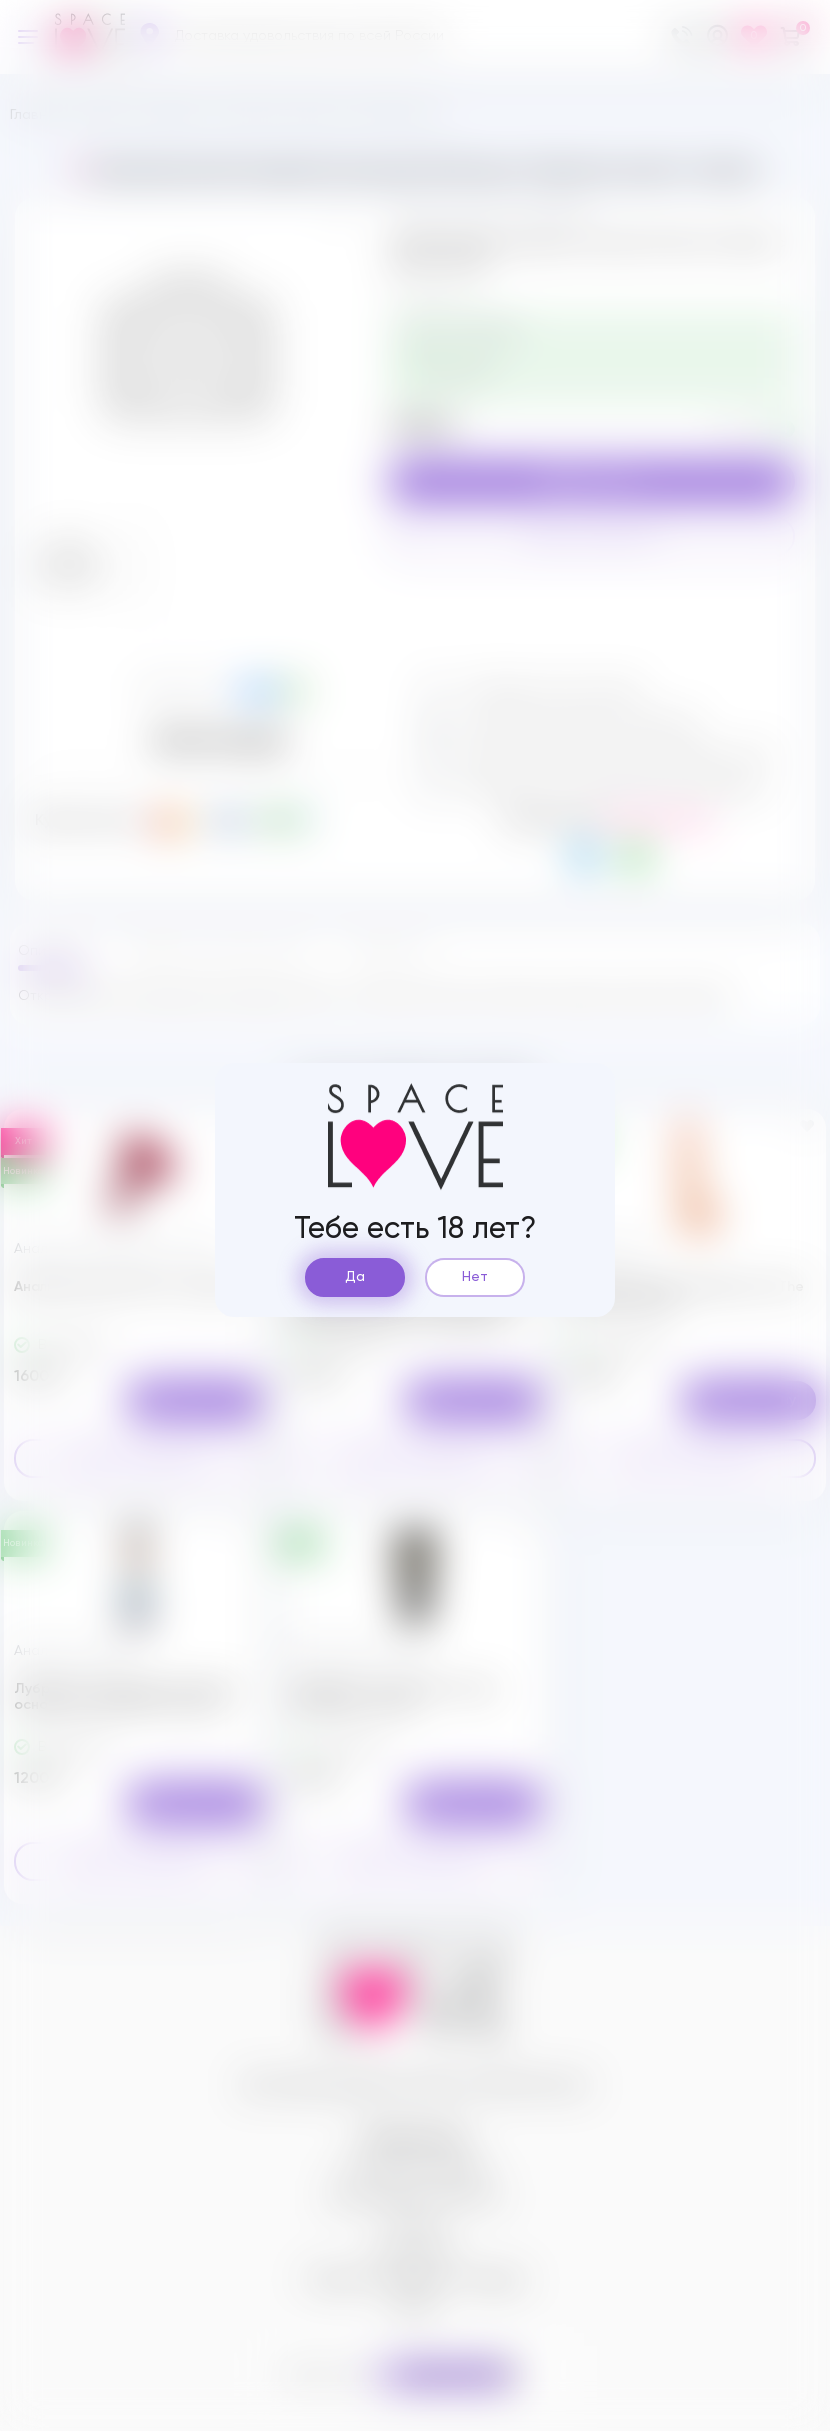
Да (355, 1277)
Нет (475, 1277)
